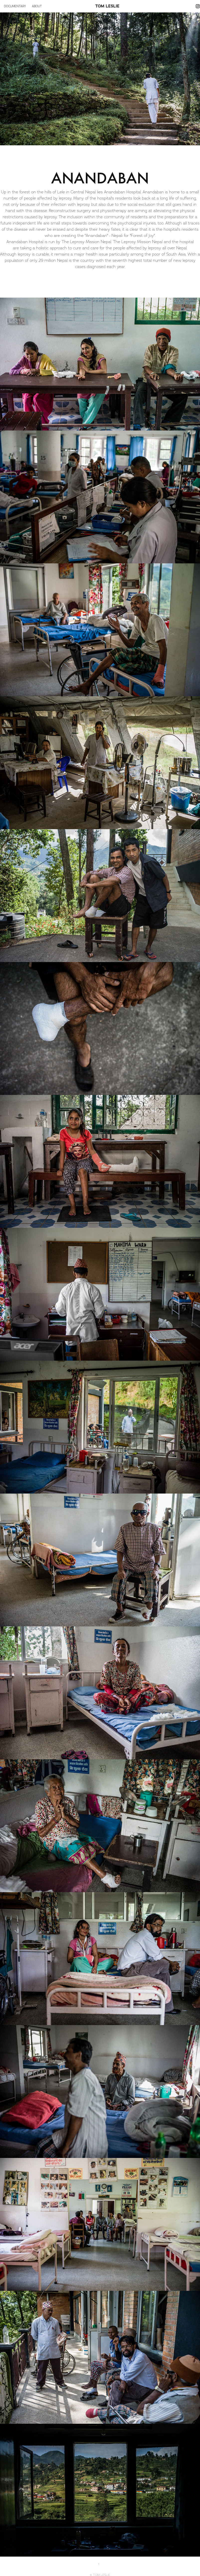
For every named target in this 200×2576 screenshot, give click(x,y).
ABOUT (37, 6)
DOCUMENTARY (15, 6)
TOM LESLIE (107, 6)
